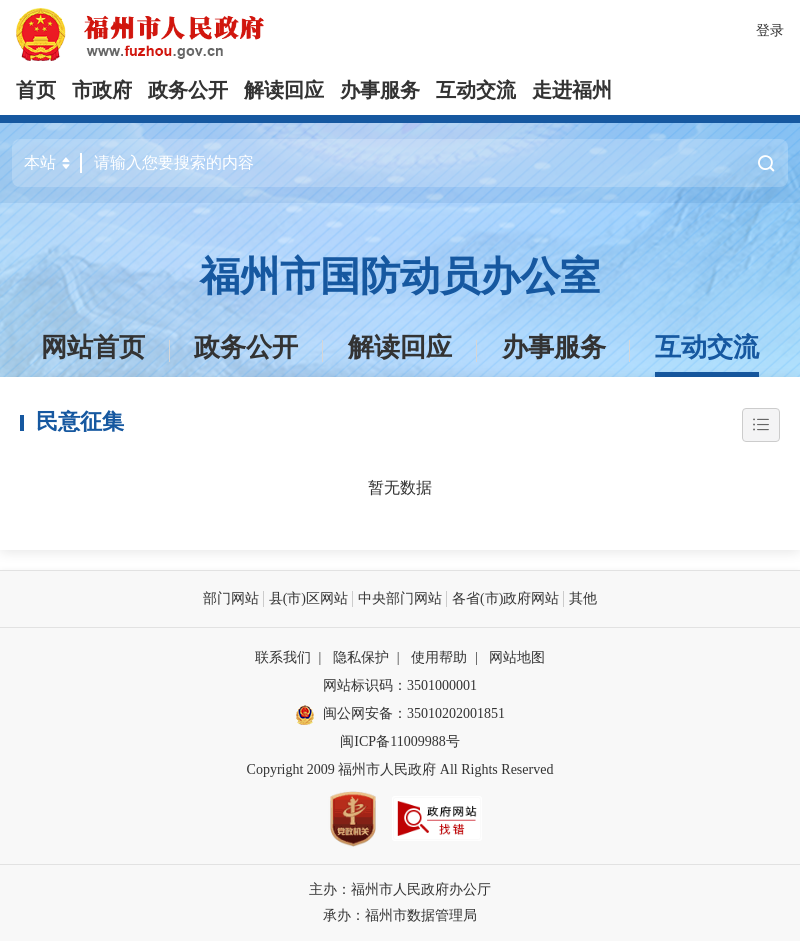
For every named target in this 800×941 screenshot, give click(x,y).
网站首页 (93, 347)
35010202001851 (456, 713)
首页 (36, 90)
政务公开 (188, 90)
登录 (770, 30)
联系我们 (283, 657)
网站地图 (517, 657)
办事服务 (380, 90)
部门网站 (231, 598)
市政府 (102, 90)
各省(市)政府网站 (505, 598)
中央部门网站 (400, 598)
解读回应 (284, 90)
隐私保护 (361, 657)
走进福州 (572, 90)
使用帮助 (439, 657)
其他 (583, 598)
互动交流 (476, 90)
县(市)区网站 (308, 598)
